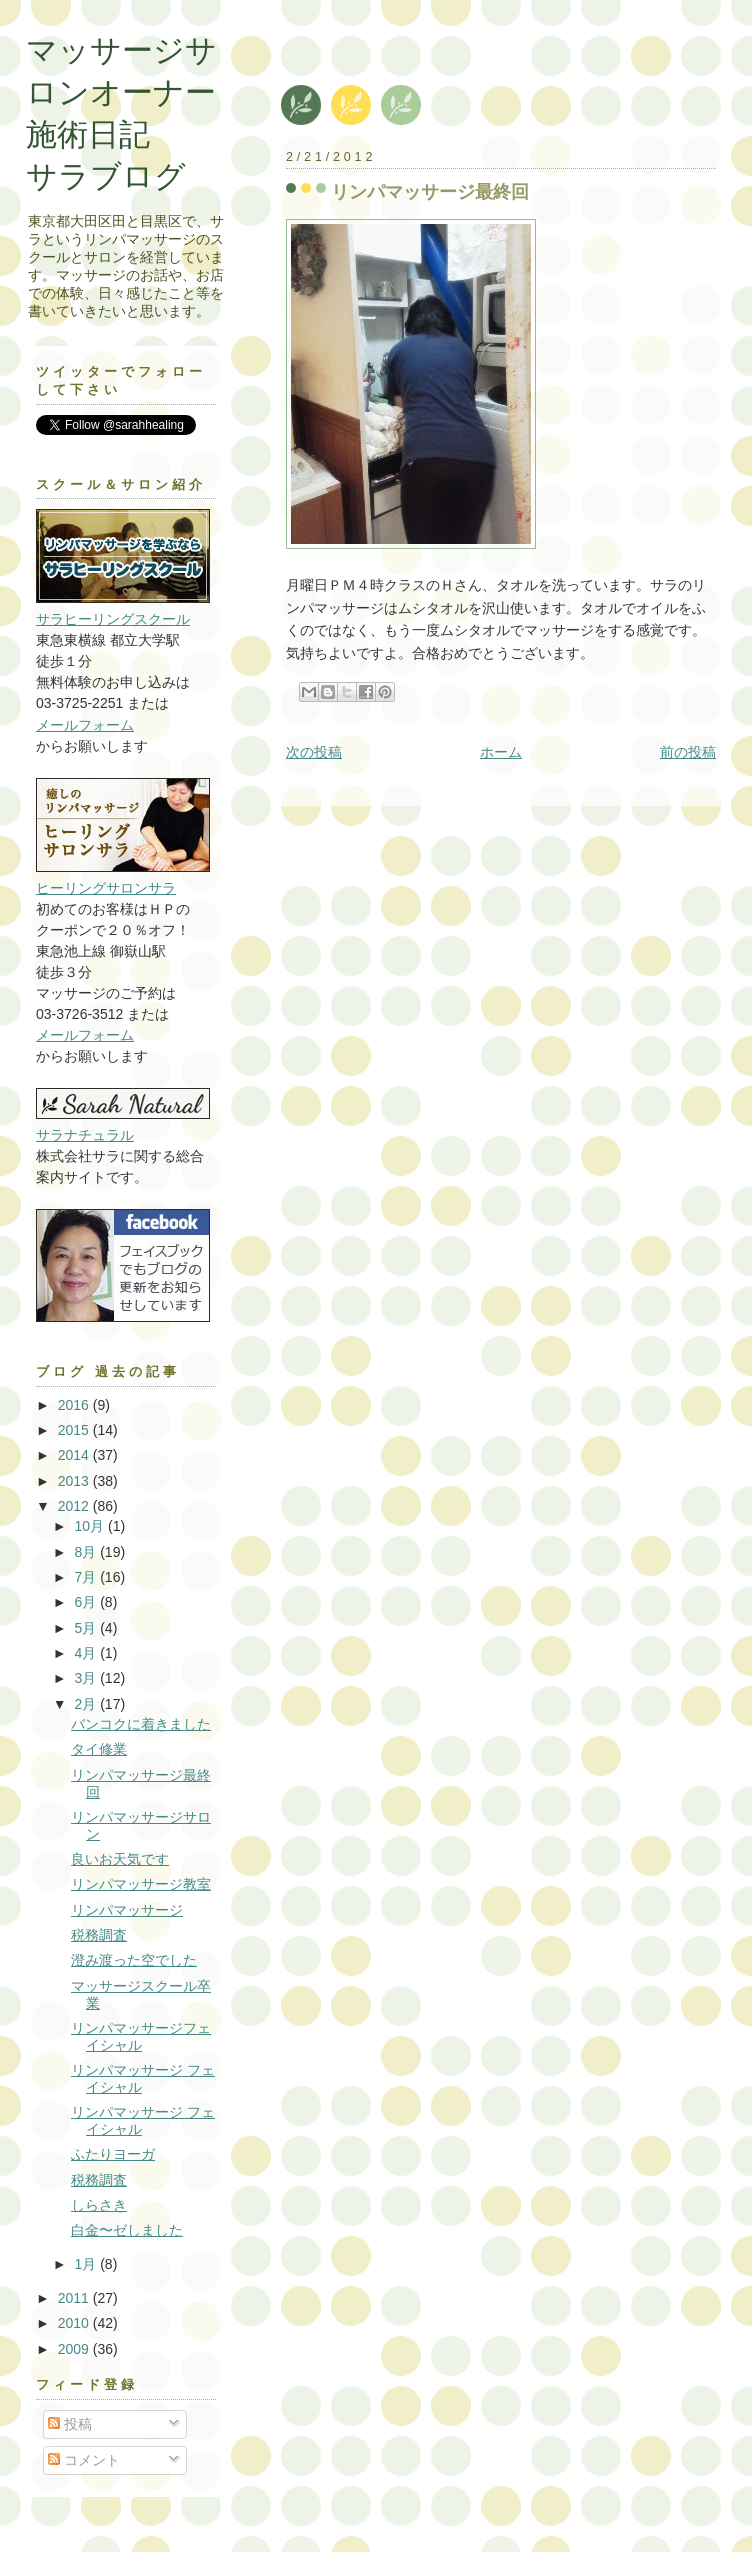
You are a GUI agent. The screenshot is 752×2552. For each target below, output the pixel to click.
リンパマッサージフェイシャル (141, 2036)
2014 (75, 1455)
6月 (88, 1602)
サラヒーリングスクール (113, 619)
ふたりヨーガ (113, 2154)
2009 (75, 2349)
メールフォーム (85, 725)
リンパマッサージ (127, 1910)
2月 (88, 1704)
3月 (88, 1678)
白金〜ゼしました (127, 2230)
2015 (75, 1430)
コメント (84, 2460)
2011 (75, 2298)
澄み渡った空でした (134, 1960)
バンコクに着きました (141, 1724)
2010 (75, 2323)
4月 (88, 1653)
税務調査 (99, 1935)
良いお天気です (120, 1859)
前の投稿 (688, 752)
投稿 (70, 2424)
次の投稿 (314, 752)
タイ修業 (99, 1749)
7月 (88, 1577)
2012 (75, 1506)
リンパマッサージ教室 (141, 1884)
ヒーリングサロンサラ (106, 888)
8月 (88, 1552)
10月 (91, 1526)
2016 (75, 1405)
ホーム (501, 752)
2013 (75, 1481)
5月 (88, 1628)
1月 (88, 2264)
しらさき (99, 2205)
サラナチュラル (85, 1135)
